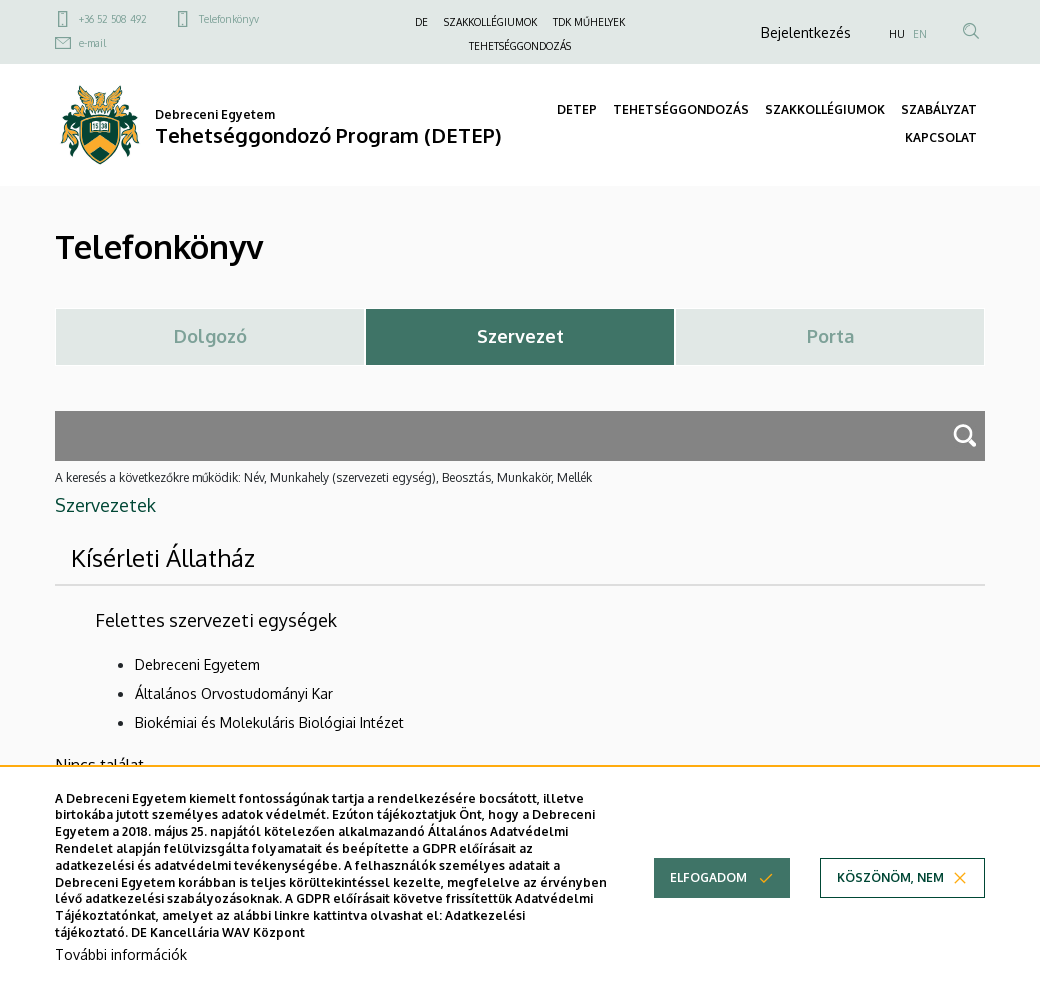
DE (421, 22)
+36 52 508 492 (113, 19)
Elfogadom (708, 895)
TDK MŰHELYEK (589, 22)
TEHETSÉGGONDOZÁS (520, 46)
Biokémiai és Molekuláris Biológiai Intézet (269, 722)
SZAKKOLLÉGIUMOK (490, 22)
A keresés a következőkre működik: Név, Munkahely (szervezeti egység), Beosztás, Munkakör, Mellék (323, 477)
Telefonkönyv (229, 19)
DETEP (577, 109)
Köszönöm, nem (890, 895)
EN (920, 34)
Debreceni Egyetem (197, 664)
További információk (121, 971)
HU (897, 34)
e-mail (92, 43)
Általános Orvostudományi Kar (234, 693)
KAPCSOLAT (941, 137)
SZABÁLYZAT (939, 109)
